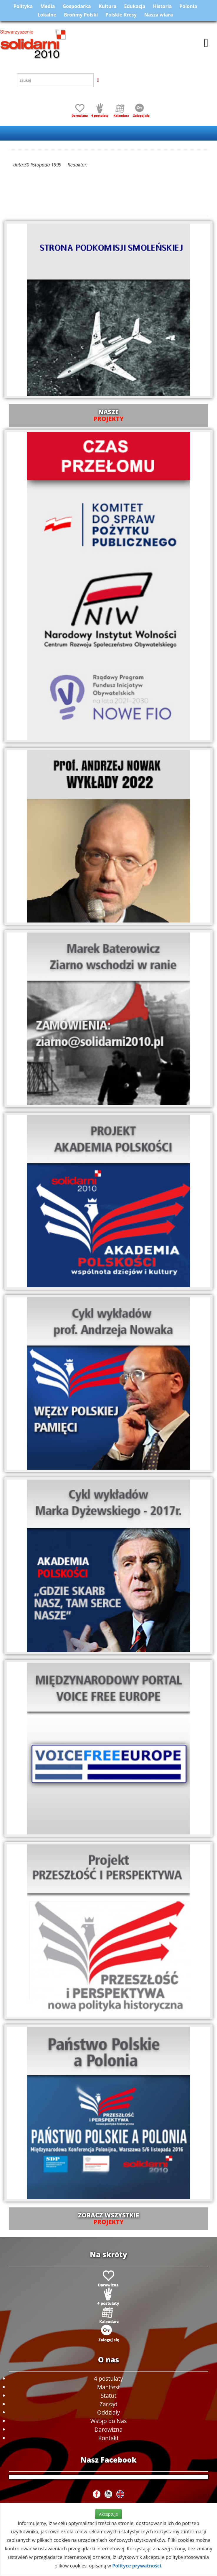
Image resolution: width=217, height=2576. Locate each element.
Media (47, 6)
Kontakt (108, 2438)
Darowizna (108, 2429)
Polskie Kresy (121, 14)
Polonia (188, 6)
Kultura (107, 6)
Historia (162, 6)
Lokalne (47, 14)
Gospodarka (77, 6)
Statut (108, 2396)
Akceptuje (108, 2514)
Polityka (23, 6)
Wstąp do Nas (108, 2421)
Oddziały (108, 2412)
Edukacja (134, 6)
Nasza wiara (158, 14)
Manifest (108, 2387)
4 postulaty (108, 2378)
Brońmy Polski (81, 14)
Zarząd (108, 2404)
